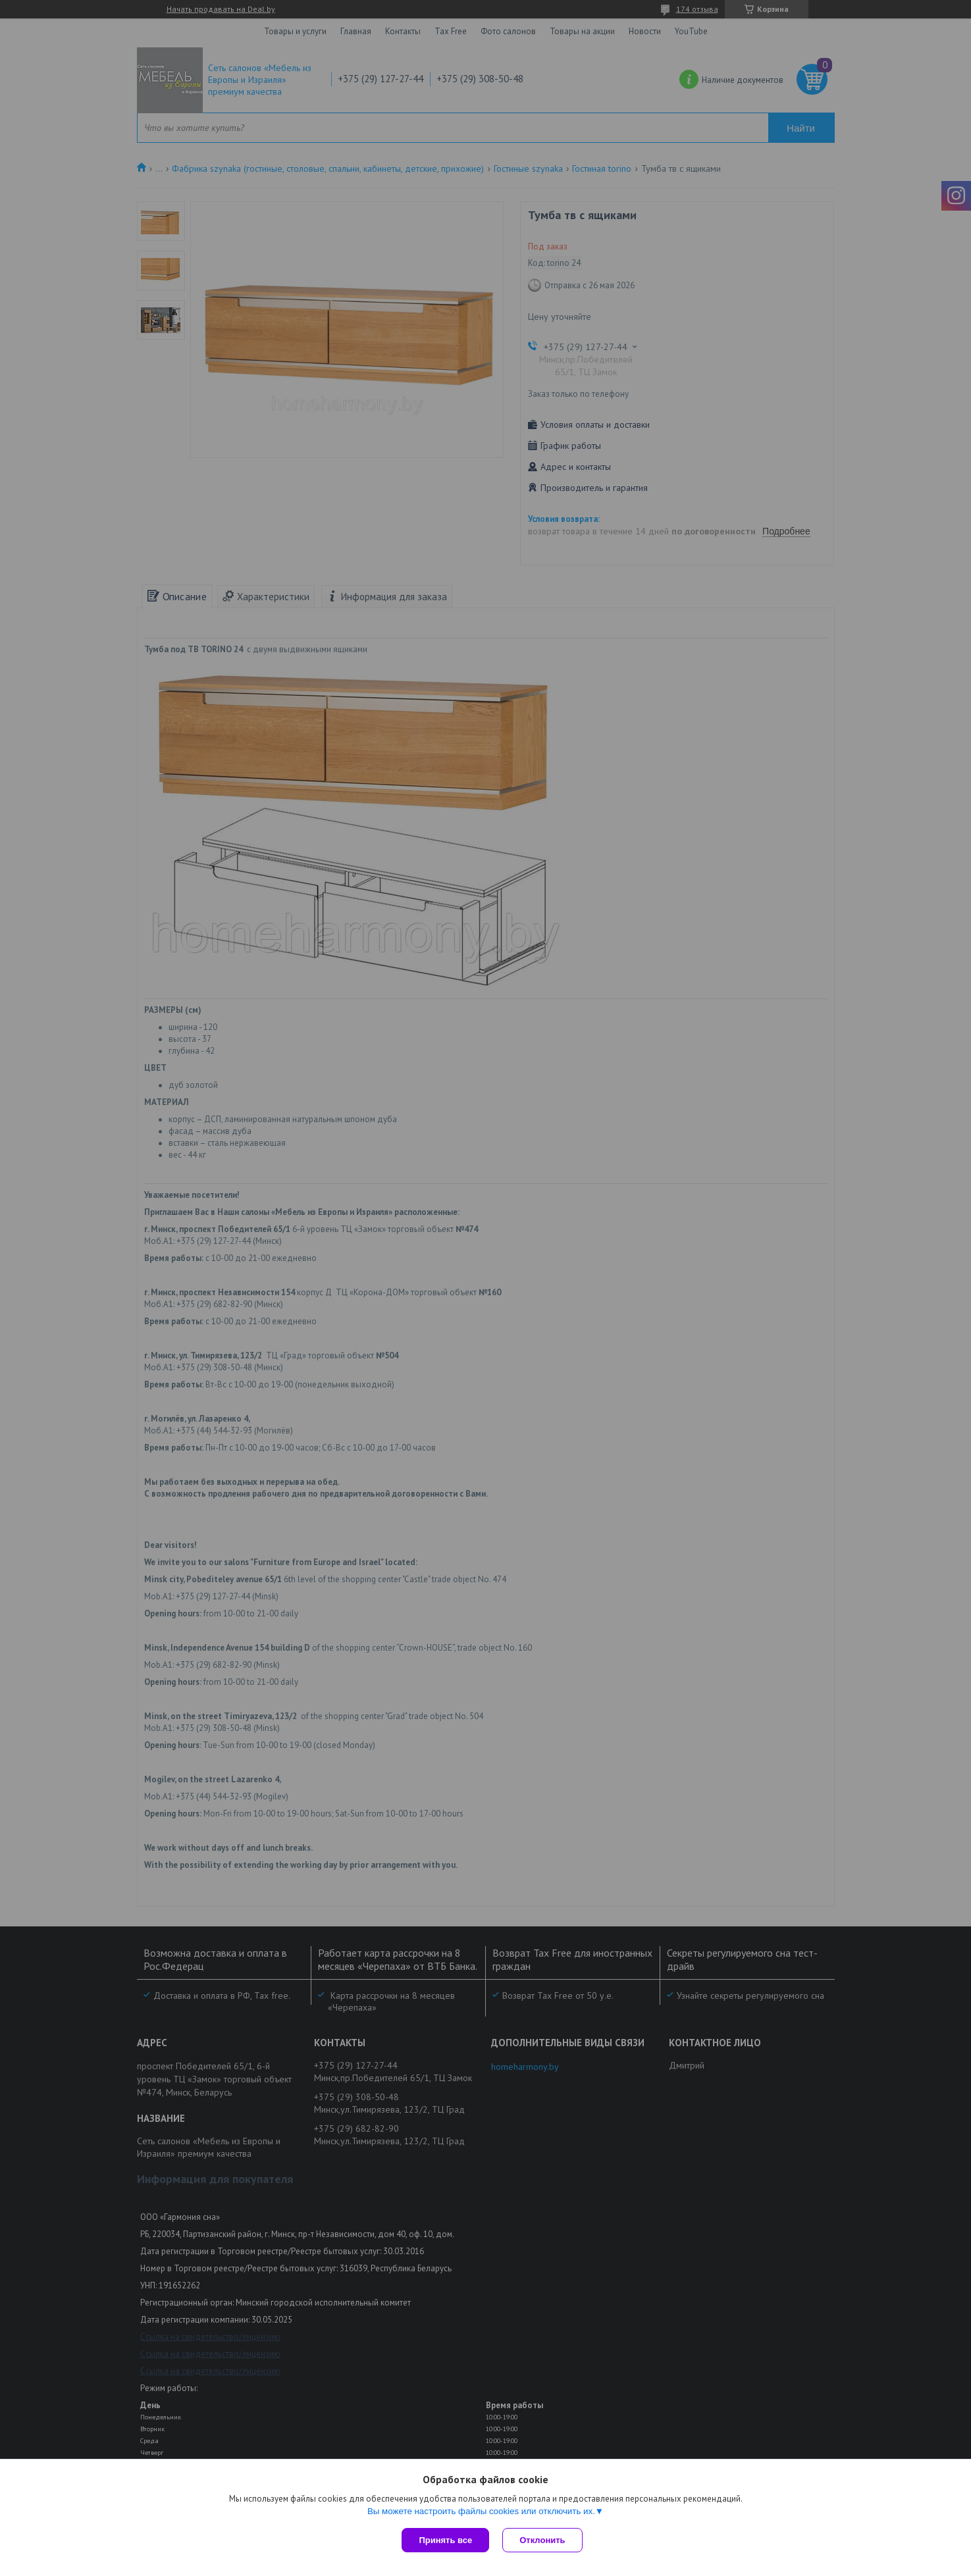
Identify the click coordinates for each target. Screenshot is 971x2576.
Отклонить (542, 2540)
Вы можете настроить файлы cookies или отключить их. (481, 2511)
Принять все (445, 2540)
